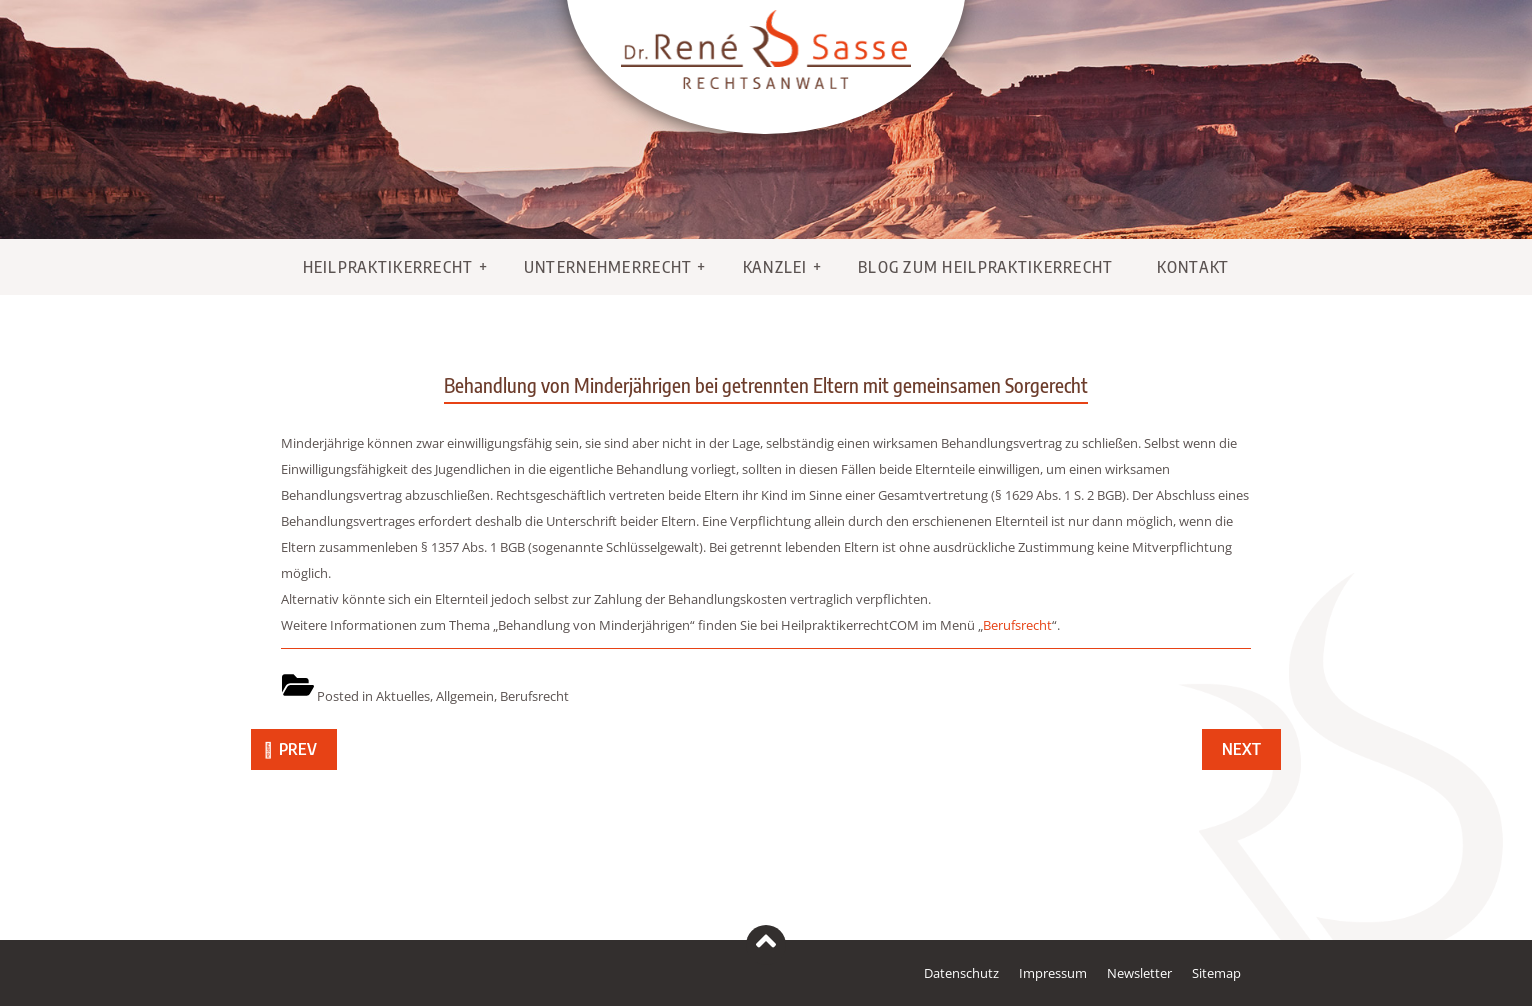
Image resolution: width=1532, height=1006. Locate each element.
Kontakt (1193, 267)
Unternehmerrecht (608, 267)
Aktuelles (403, 696)
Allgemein (465, 696)
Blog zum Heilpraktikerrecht (986, 267)
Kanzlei (775, 267)
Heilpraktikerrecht (388, 267)
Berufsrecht (1017, 625)
